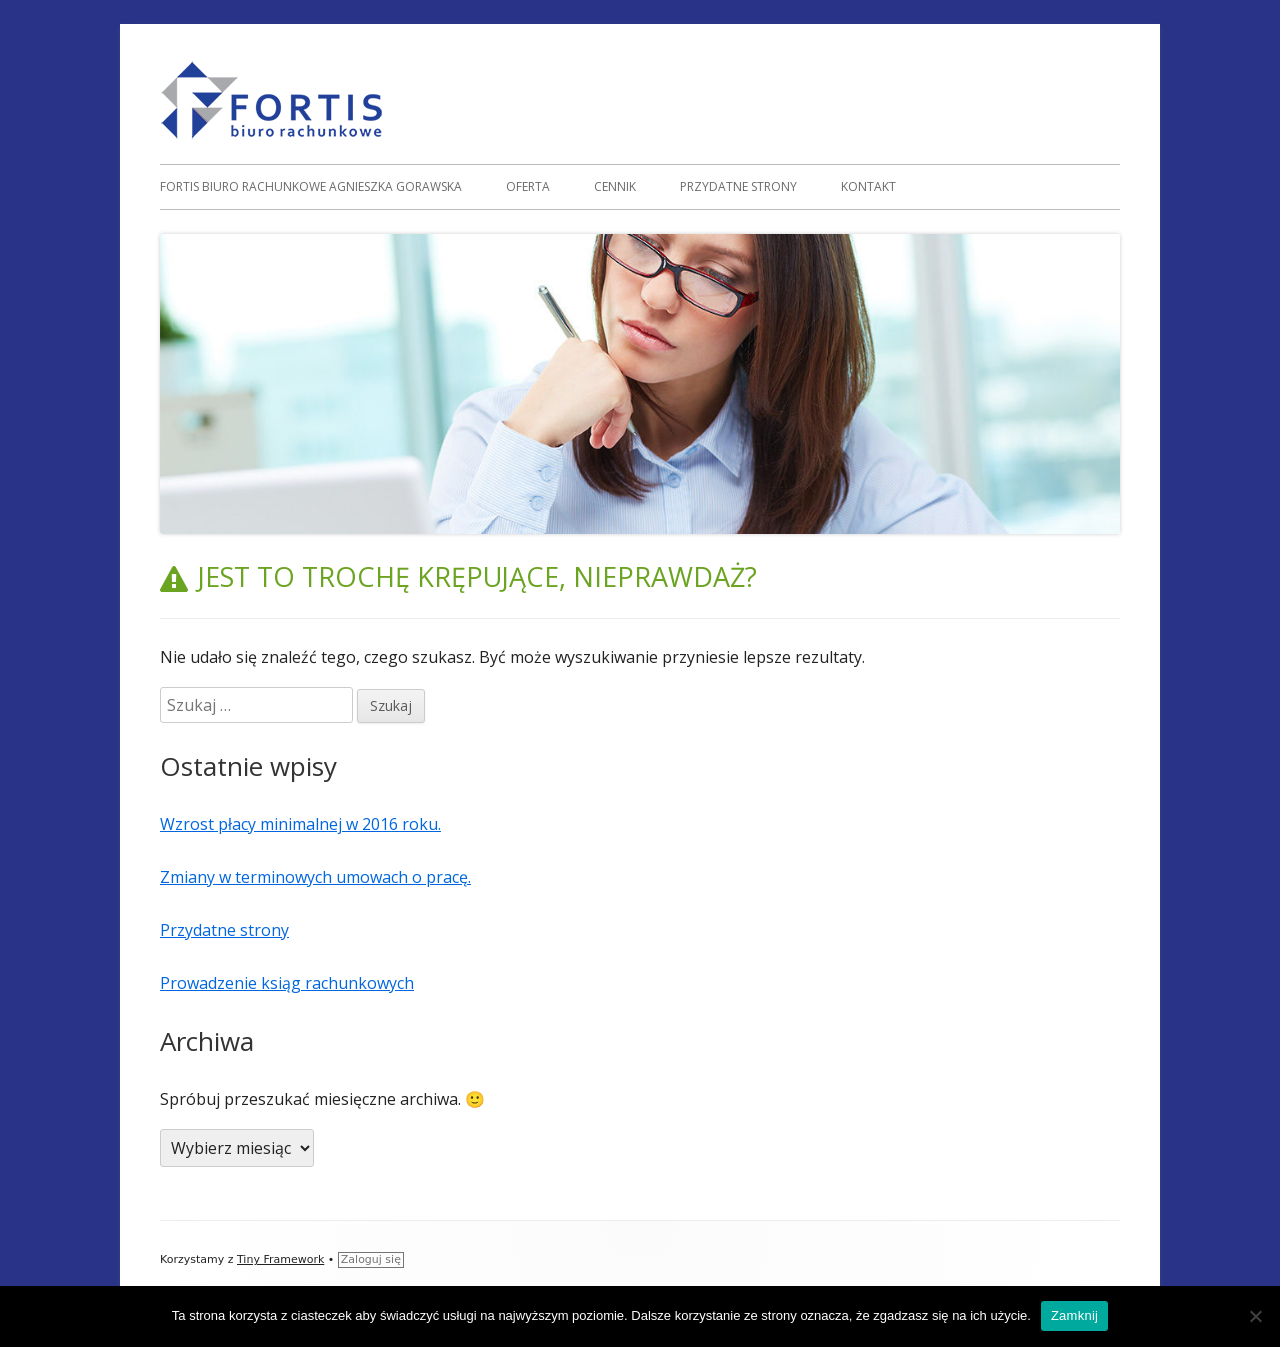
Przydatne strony (738, 186)
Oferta (528, 186)
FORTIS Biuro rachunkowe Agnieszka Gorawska (311, 186)
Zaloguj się (371, 1259)
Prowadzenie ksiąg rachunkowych (287, 983)
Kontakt (868, 186)
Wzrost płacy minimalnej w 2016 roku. (300, 824)
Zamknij (1074, 1315)
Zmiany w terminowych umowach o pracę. (315, 877)
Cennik (615, 186)
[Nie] (1255, 1316)
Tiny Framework (280, 1259)
